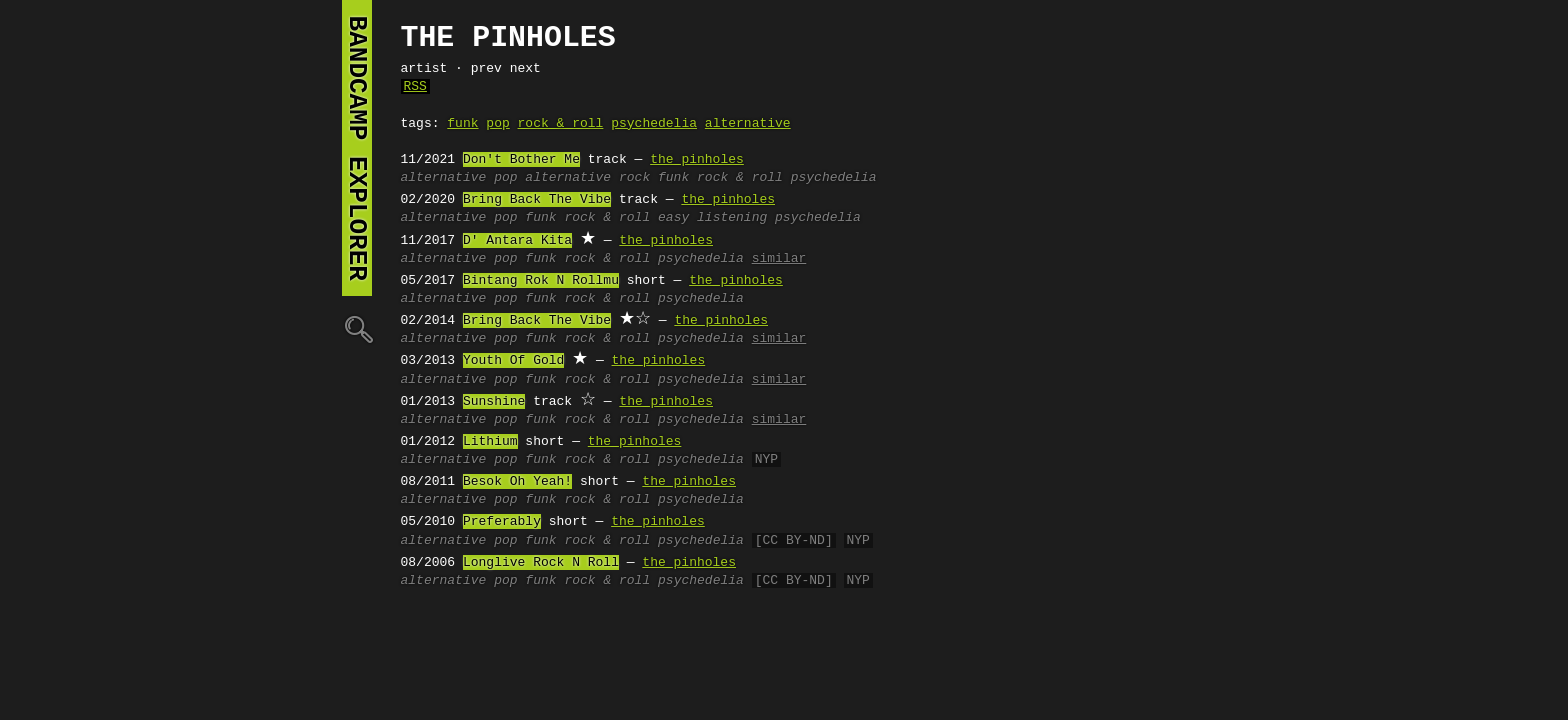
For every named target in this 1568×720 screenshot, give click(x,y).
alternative (748, 124)
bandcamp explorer (357, 148)
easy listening (712, 218)
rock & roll (561, 124)
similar (779, 259)
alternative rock (587, 178)
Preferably (502, 522)
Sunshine (494, 402)
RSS (415, 87)
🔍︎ (357, 328)
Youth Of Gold (513, 361)
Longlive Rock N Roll (541, 563)
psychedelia (654, 124)
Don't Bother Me (521, 160)
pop (497, 124)
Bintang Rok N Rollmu (541, 281)
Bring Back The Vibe (537, 200)
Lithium (490, 442)
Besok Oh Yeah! (517, 482)
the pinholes (697, 160)
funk (462, 124)
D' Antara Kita (517, 241)
